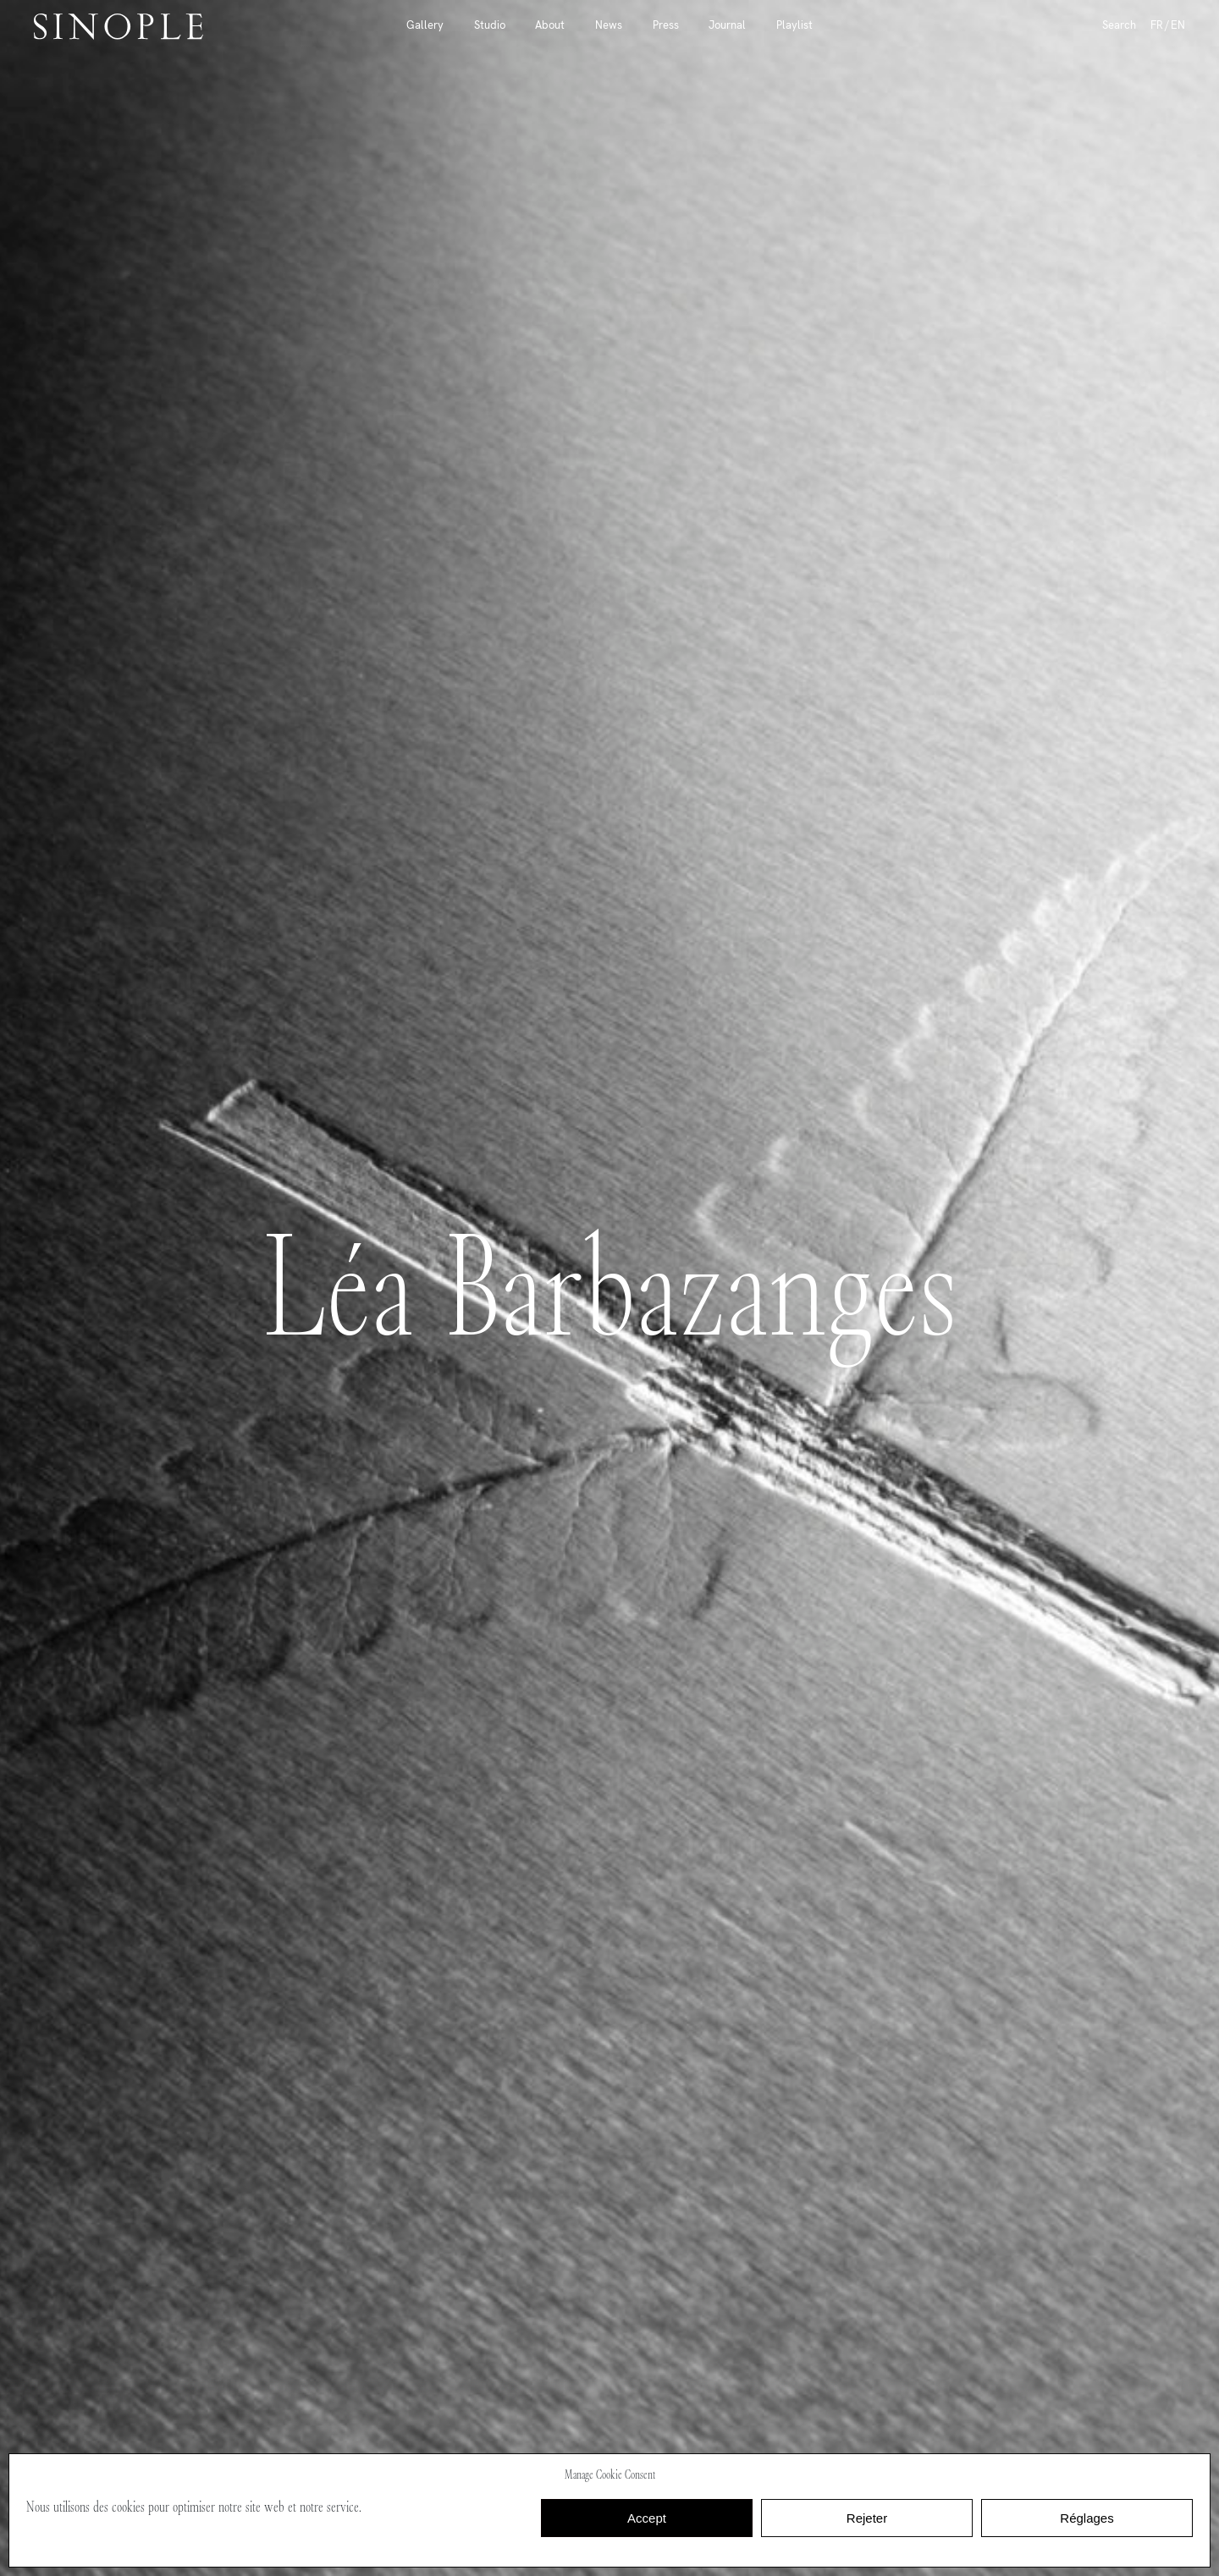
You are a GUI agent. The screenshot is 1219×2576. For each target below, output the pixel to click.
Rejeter (867, 2518)
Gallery (425, 25)
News (608, 25)
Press (666, 25)
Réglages (1086, 2518)
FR (1156, 25)
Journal (727, 25)
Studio (489, 25)
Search (1119, 25)
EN (1178, 25)
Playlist (794, 25)
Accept (646, 2518)
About (550, 25)
